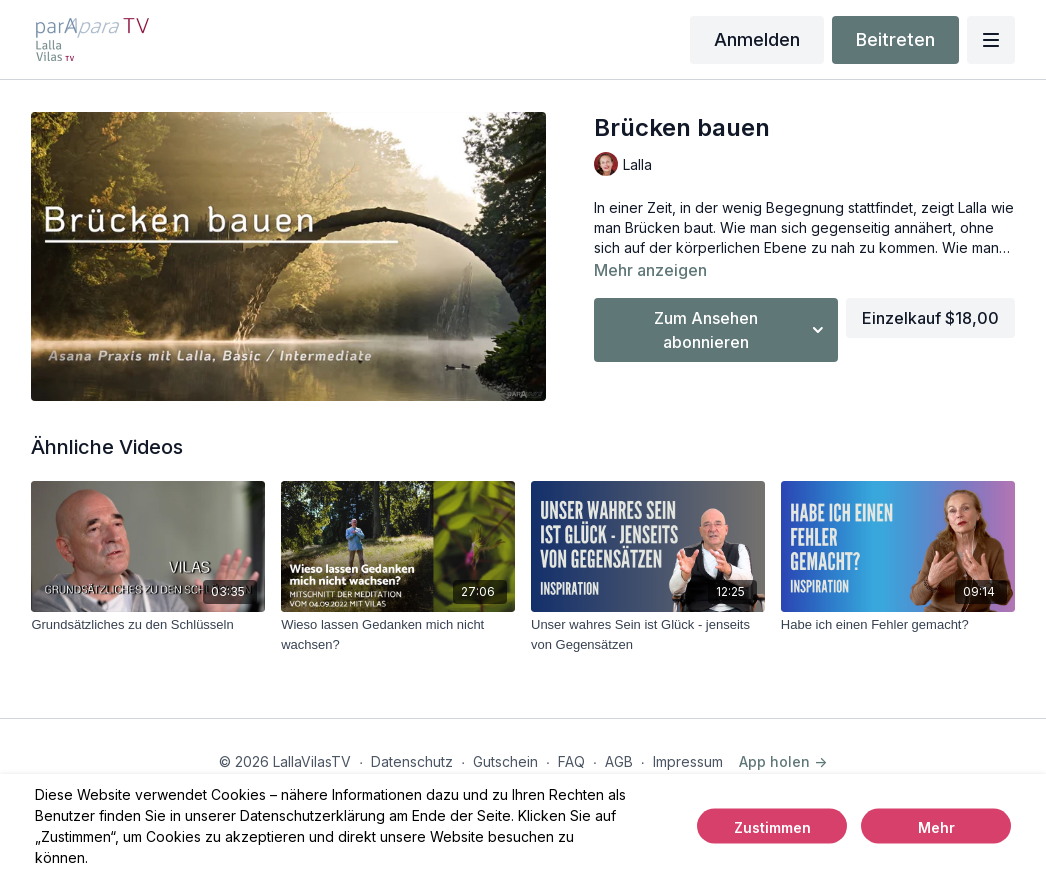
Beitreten (895, 39)
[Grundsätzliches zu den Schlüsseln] (148, 625)
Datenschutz (412, 761)
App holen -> (783, 761)
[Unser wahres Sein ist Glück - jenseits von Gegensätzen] (648, 634)
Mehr (936, 827)
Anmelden (757, 39)
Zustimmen (772, 827)
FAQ (571, 761)
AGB (619, 761)
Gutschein (505, 761)
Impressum (688, 761)
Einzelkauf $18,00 (930, 318)
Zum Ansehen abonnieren (742, 330)
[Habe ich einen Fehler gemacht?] (898, 625)
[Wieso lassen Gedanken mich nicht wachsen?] (398, 634)
